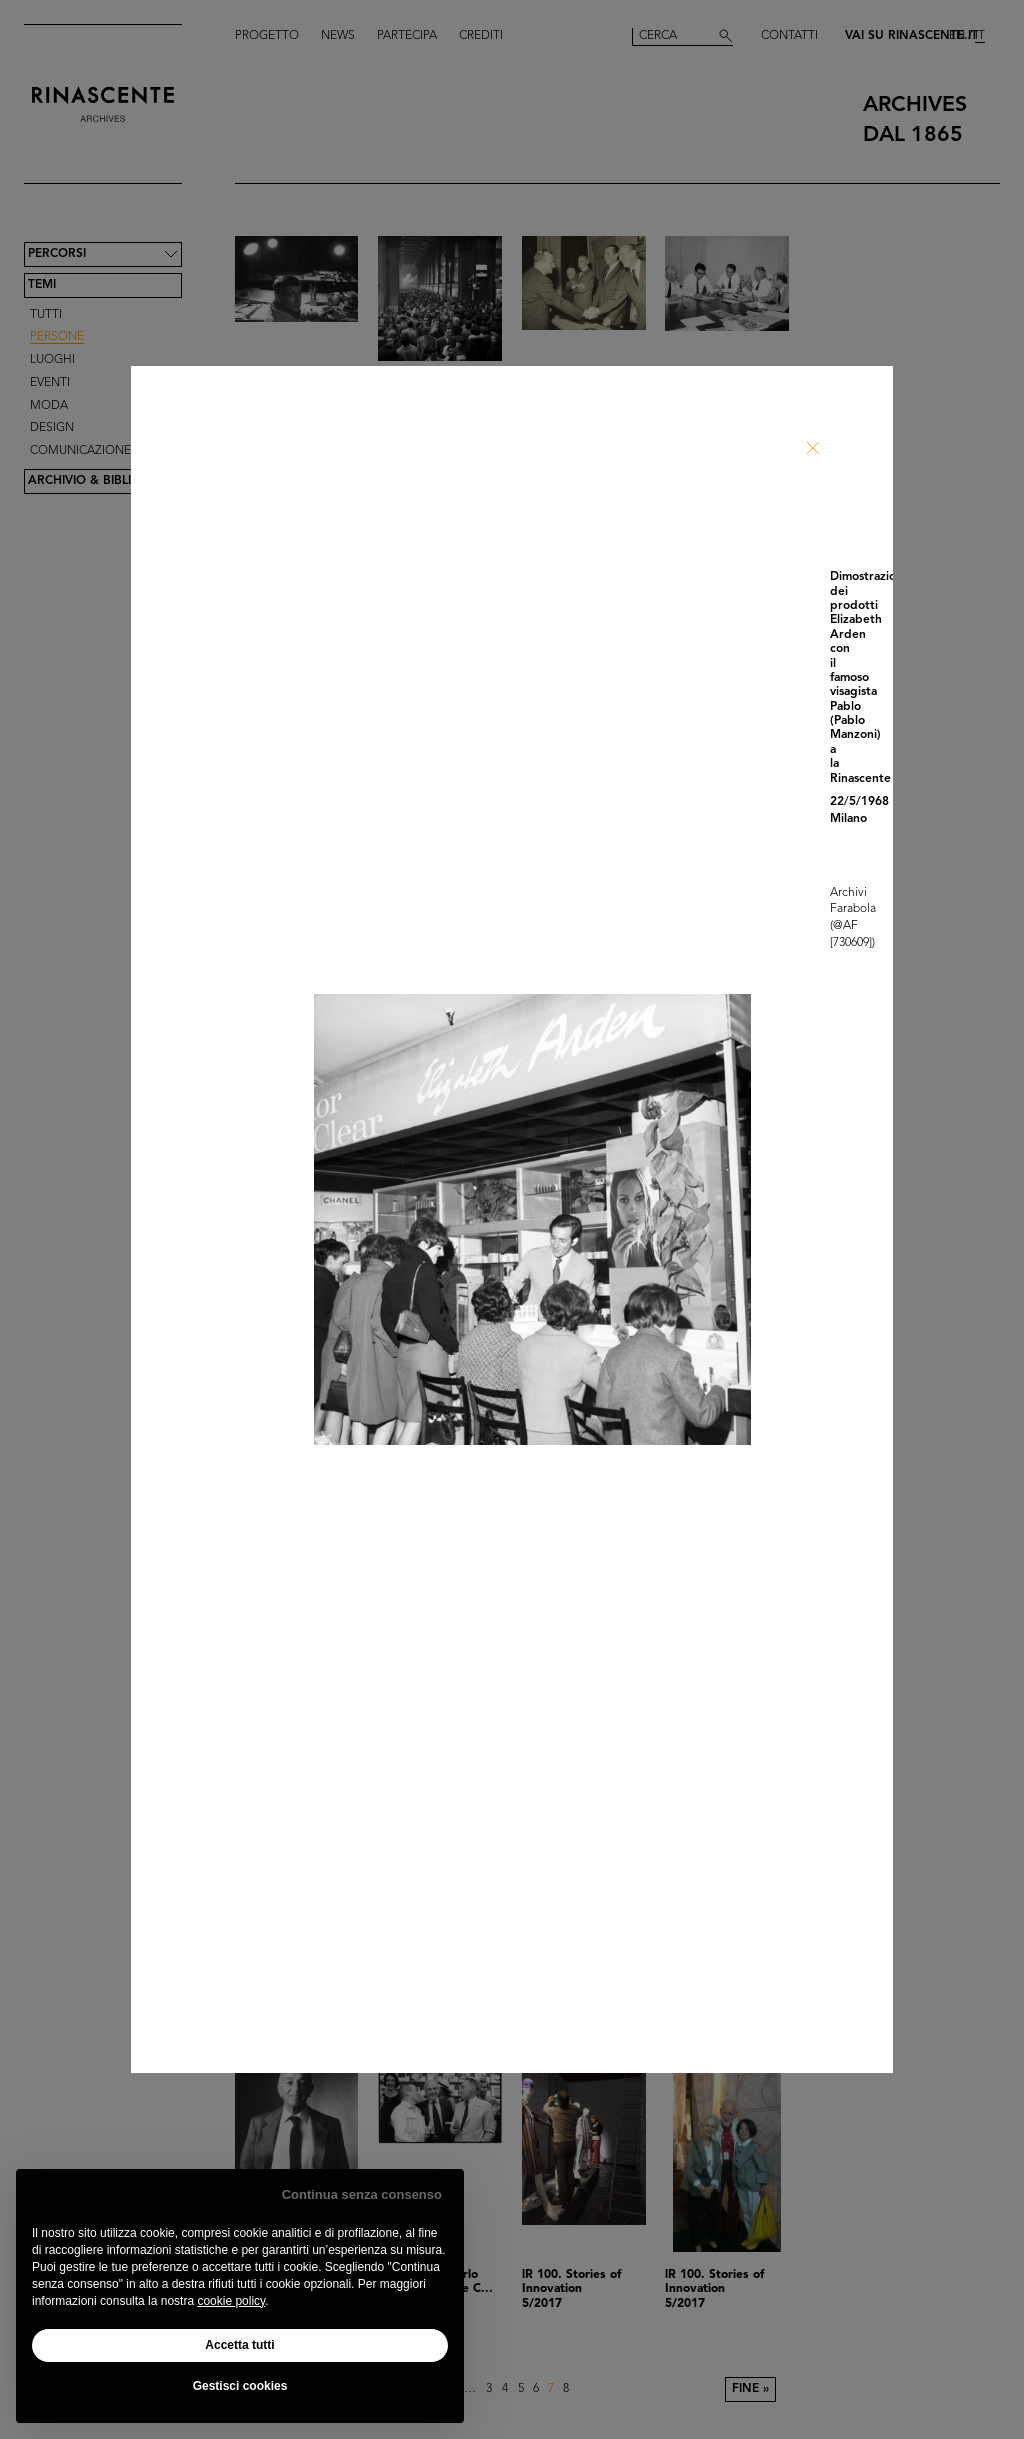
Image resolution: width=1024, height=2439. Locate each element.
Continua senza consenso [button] (362, 2194)
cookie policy (231, 2301)
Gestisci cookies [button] (240, 2386)
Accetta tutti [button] (239, 2345)
